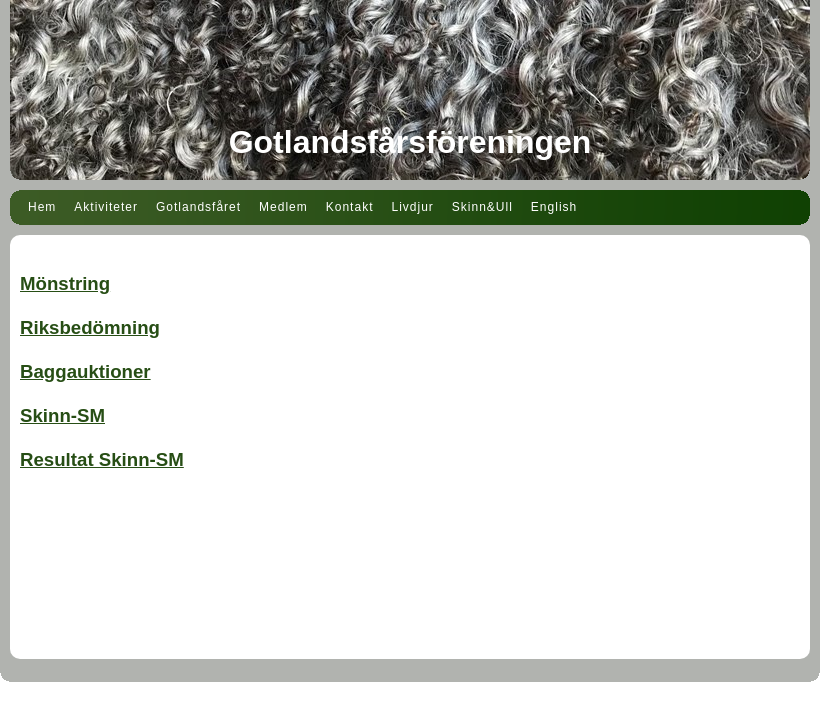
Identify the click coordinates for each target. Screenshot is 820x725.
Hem (42, 207)
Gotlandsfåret (198, 207)
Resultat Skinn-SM (102, 459)
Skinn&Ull (482, 207)
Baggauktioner (85, 371)
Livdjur (412, 207)
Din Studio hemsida (410, 713)
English (554, 207)
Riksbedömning (90, 327)
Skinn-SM (62, 415)
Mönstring (65, 283)
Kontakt (350, 207)
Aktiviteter (106, 207)
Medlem (283, 207)
